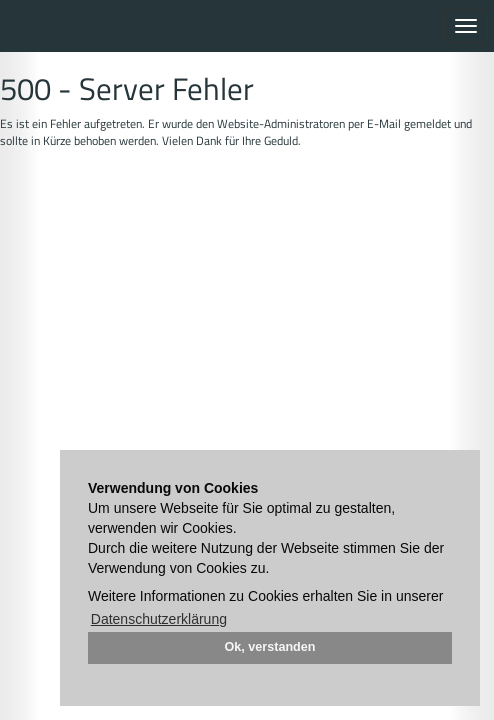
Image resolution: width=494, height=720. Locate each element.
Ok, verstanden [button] (270, 647)
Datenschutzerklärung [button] (159, 619)
